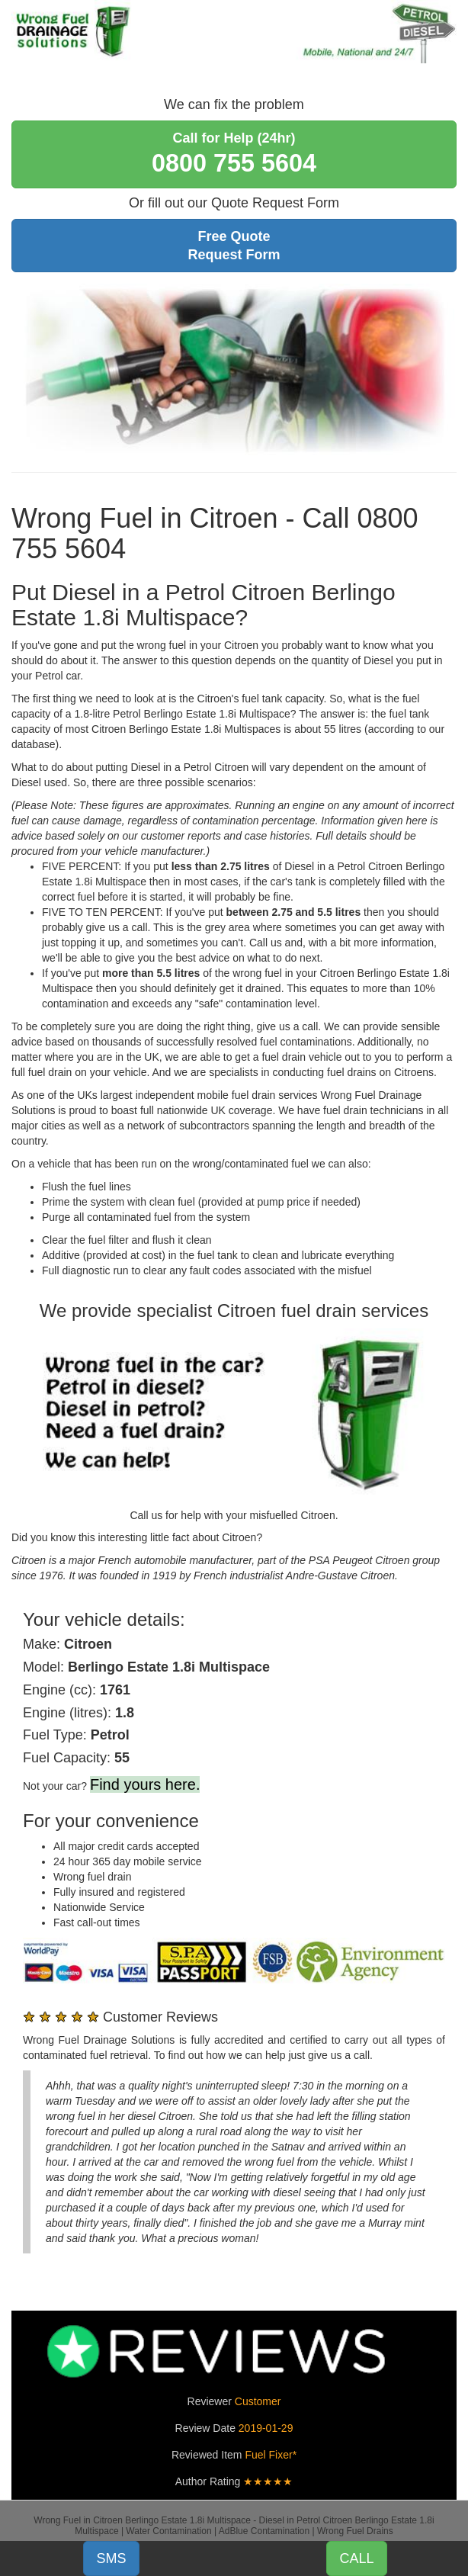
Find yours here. (145, 1784)
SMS (111, 2558)
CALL (356, 2558)
